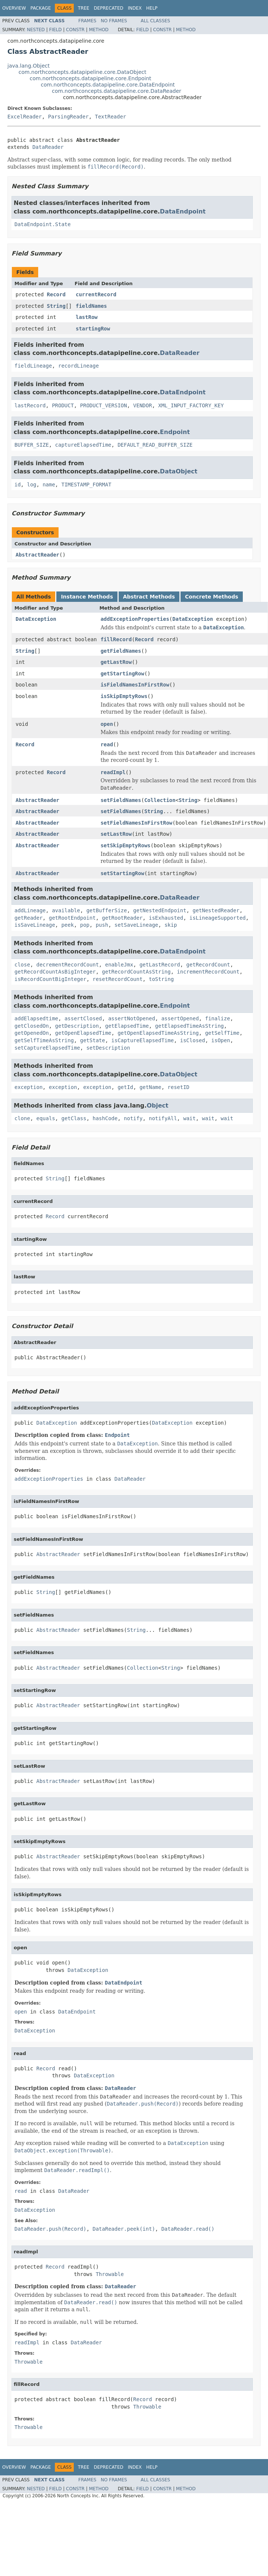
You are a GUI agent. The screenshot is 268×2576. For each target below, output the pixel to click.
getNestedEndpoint (159, 910)
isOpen (220, 1040)
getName (150, 1087)
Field (55, 29)
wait (189, 1118)
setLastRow (116, 834)
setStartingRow (122, 873)
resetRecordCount (118, 979)
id (17, 485)
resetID (178, 1087)
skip (171, 925)
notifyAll (163, 1118)
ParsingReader (68, 117)
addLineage (30, 910)
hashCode (105, 1118)
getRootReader (122, 918)
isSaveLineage (34, 925)
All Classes (155, 20)
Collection (159, 800)
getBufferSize (106, 910)
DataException (36, 619)
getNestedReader (215, 910)
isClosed (192, 1040)
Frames (87, 20)
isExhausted (166, 918)
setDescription (108, 1048)
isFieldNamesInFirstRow (134, 685)
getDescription (77, 1026)
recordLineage (78, 366)
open (106, 724)
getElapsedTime (127, 1026)
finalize (217, 1018)
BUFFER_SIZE (31, 445)
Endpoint (175, 432)
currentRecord (96, 294)
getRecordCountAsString (136, 972)
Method (99, 29)
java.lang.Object (28, 66)
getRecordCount (208, 965)
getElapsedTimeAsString (189, 1026)
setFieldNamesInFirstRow (136, 823)
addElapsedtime (36, 1018)
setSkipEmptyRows (125, 845)
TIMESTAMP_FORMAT (86, 485)
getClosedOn (31, 1026)
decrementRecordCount (67, 965)
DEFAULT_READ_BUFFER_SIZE (155, 445)
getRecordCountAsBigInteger (55, 972)
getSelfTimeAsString (44, 1040)
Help (152, 8)
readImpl (112, 772)
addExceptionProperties (134, 619)
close (22, 965)
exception (28, 1087)
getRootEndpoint (72, 918)
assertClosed (83, 1018)
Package (40, 8)
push (102, 925)
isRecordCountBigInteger (50, 979)
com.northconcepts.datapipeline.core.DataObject (82, 72)
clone (22, 1118)
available (66, 910)
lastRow (86, 317)
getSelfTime (222, 1033)
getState (92, 1040)
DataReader (47, 147)
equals (45, 1118)
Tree (83, 8)
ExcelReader (24, 117)
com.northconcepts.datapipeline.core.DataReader (116, 91)
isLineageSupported (217, 918)
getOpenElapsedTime (83, 1033)
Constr (75, 29)
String (56, 306)
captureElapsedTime (83, 445)
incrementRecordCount (208, 972)
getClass (73, 1118)
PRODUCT (63, 405)
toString (161, 979)
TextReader (110, 117)
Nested (35, 29)
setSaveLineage (136, 925)
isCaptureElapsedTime (142, 1040)
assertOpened (180, 1018)
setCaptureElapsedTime (47, 1048)
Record (56, 294)
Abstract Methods (149, 597)
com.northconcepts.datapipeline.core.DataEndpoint (108, 85)
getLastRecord (159, 965)
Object (158, 1105)
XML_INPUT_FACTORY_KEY (191, 405)
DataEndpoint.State (42, 224)
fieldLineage (33, 366)
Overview (14, 8)
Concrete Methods (211, 597)
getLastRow (116, 662)
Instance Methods (87, 597)
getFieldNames (120, 651)
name (49, 485)
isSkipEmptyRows (123, 696)
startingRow (93, 329)
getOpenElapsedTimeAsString (158, 1033)
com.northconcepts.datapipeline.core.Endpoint (90, 78)
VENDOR (142, 405)
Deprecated (108, 8)
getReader (28, 918)
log (31, 485)
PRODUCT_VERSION (103, 405)
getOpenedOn (31, 1033)
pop (84, 925)
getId (125, 1087)
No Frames (114, 20)
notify (133, 1118)
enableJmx (119, 965)
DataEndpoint (182, 211)
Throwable (110, 2274)
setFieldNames (120, 800)
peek (67, 925)
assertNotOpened (131, 1018)
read (106, 744)
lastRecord (30, 405)
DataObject (178, 471)
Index (135, 8)
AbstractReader (37, 555)
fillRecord (116, 639)
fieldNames (91, 306)
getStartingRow (122, 673)
